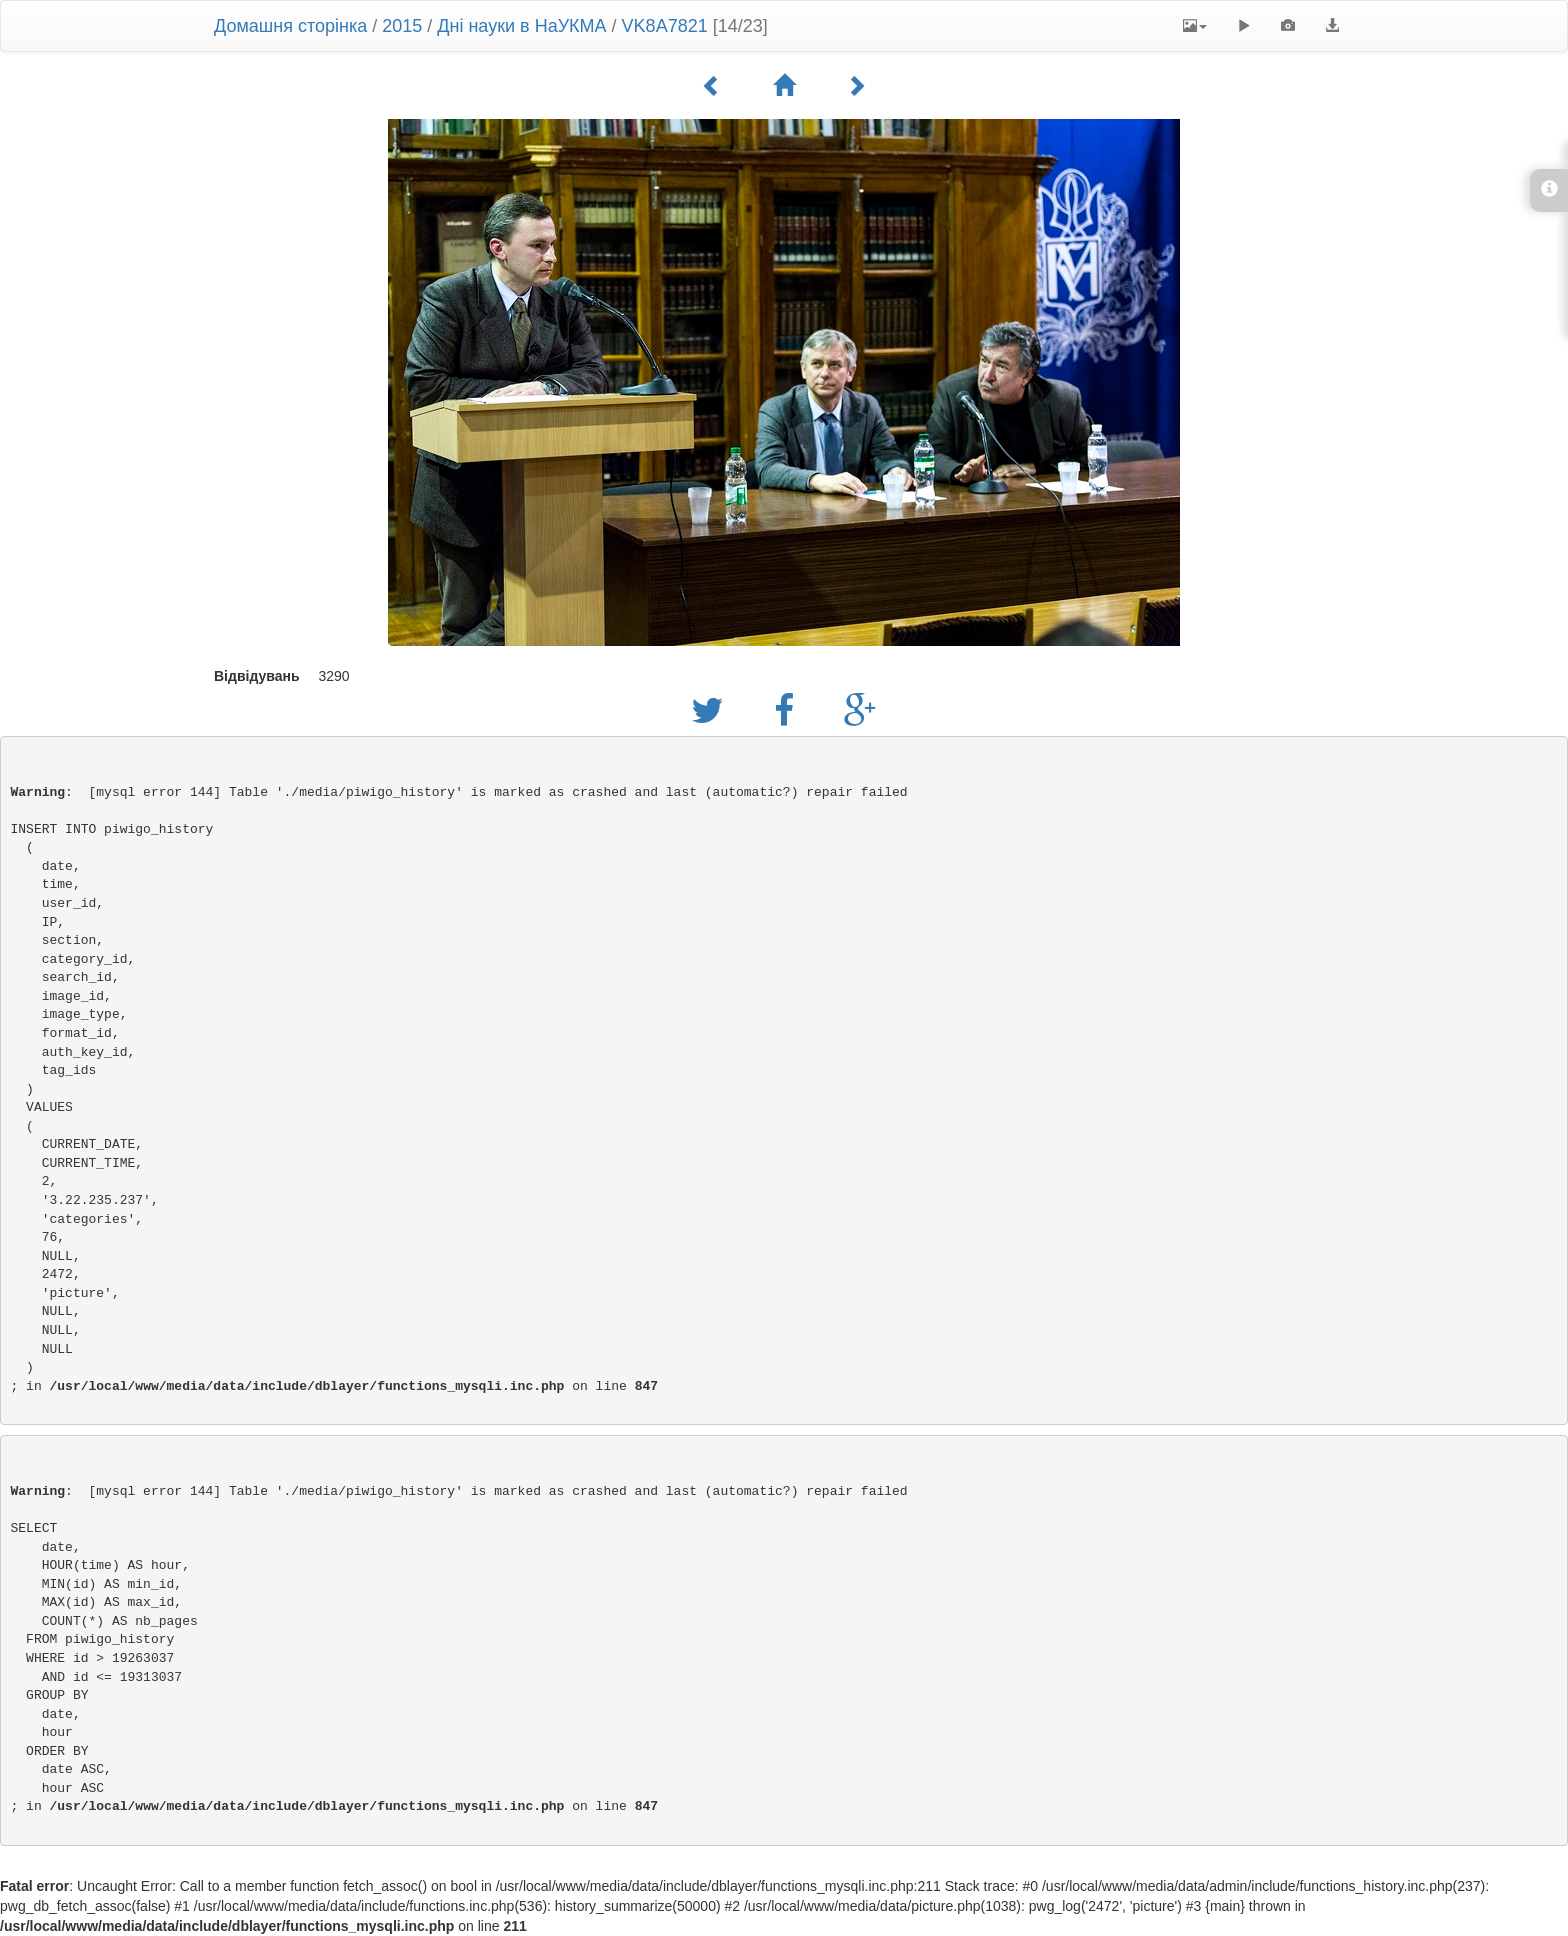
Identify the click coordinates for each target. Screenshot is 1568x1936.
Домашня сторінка (290, 26)
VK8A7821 (665, 26)
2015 (402, 26)
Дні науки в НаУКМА (521, 26)
